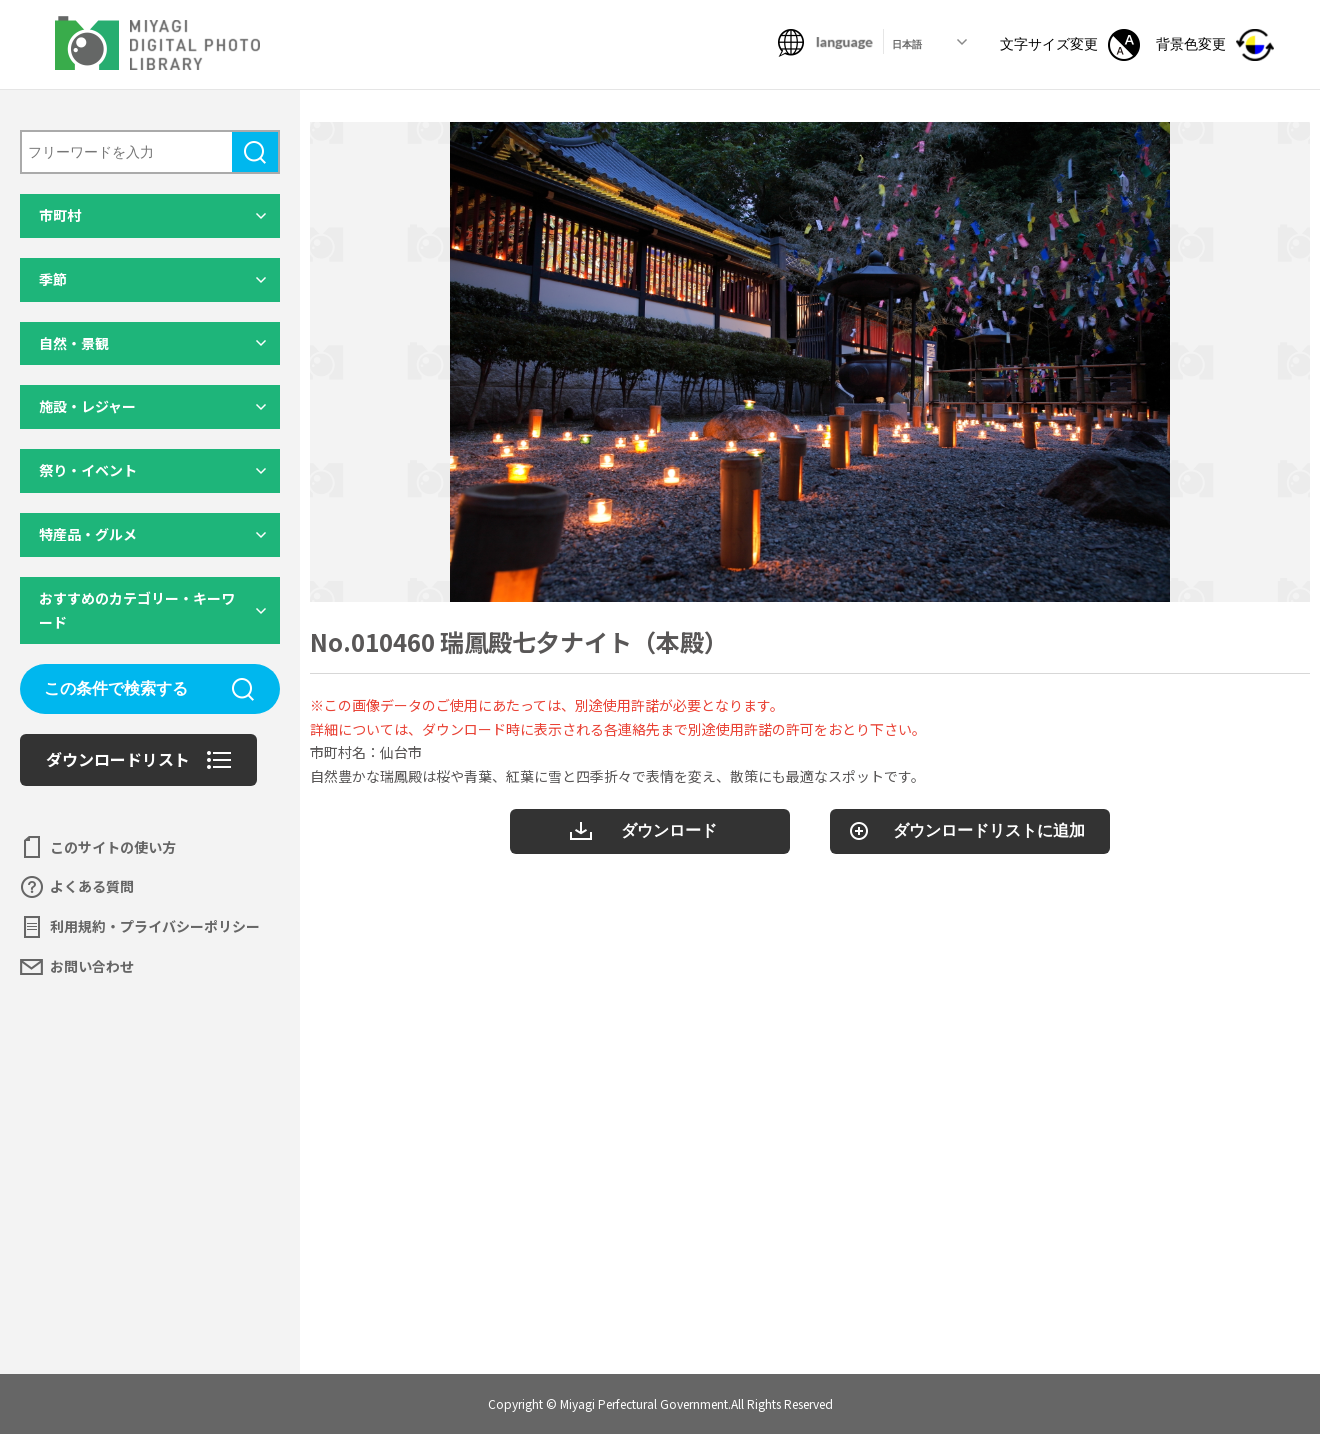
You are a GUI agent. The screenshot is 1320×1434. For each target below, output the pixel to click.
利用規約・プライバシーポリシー (155, 926)
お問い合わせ (92, 966)
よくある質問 (92, 886)
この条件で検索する (116, 688)
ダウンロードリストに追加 (989, 830)
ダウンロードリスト (118, 759)
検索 (255, 152)
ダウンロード (669, 830)
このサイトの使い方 (113, 847)
